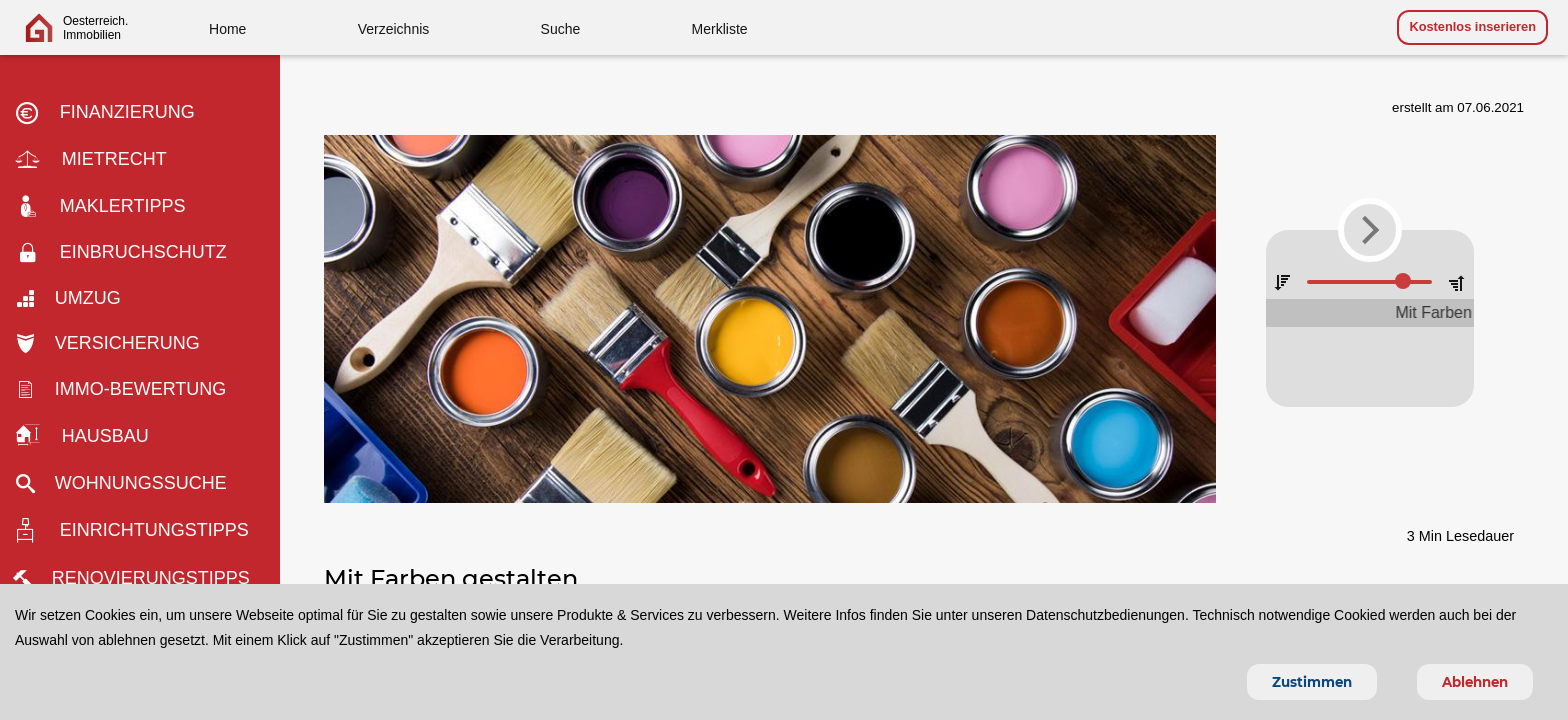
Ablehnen (1475, 682)
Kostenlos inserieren (1472, 26)
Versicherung (114, 343)
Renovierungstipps (139, 578)
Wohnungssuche (128, 483)
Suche (561, 29)
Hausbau (89, 436)
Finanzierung (112, 113)
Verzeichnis (394, 29)
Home (227, 29)
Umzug (75, 298)
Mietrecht (98, 160)
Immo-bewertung (128, 389)
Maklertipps (107, 207)
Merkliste (720, 29)
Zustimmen (1312, 682)
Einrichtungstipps (139, 531)
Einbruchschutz (128, 253)
